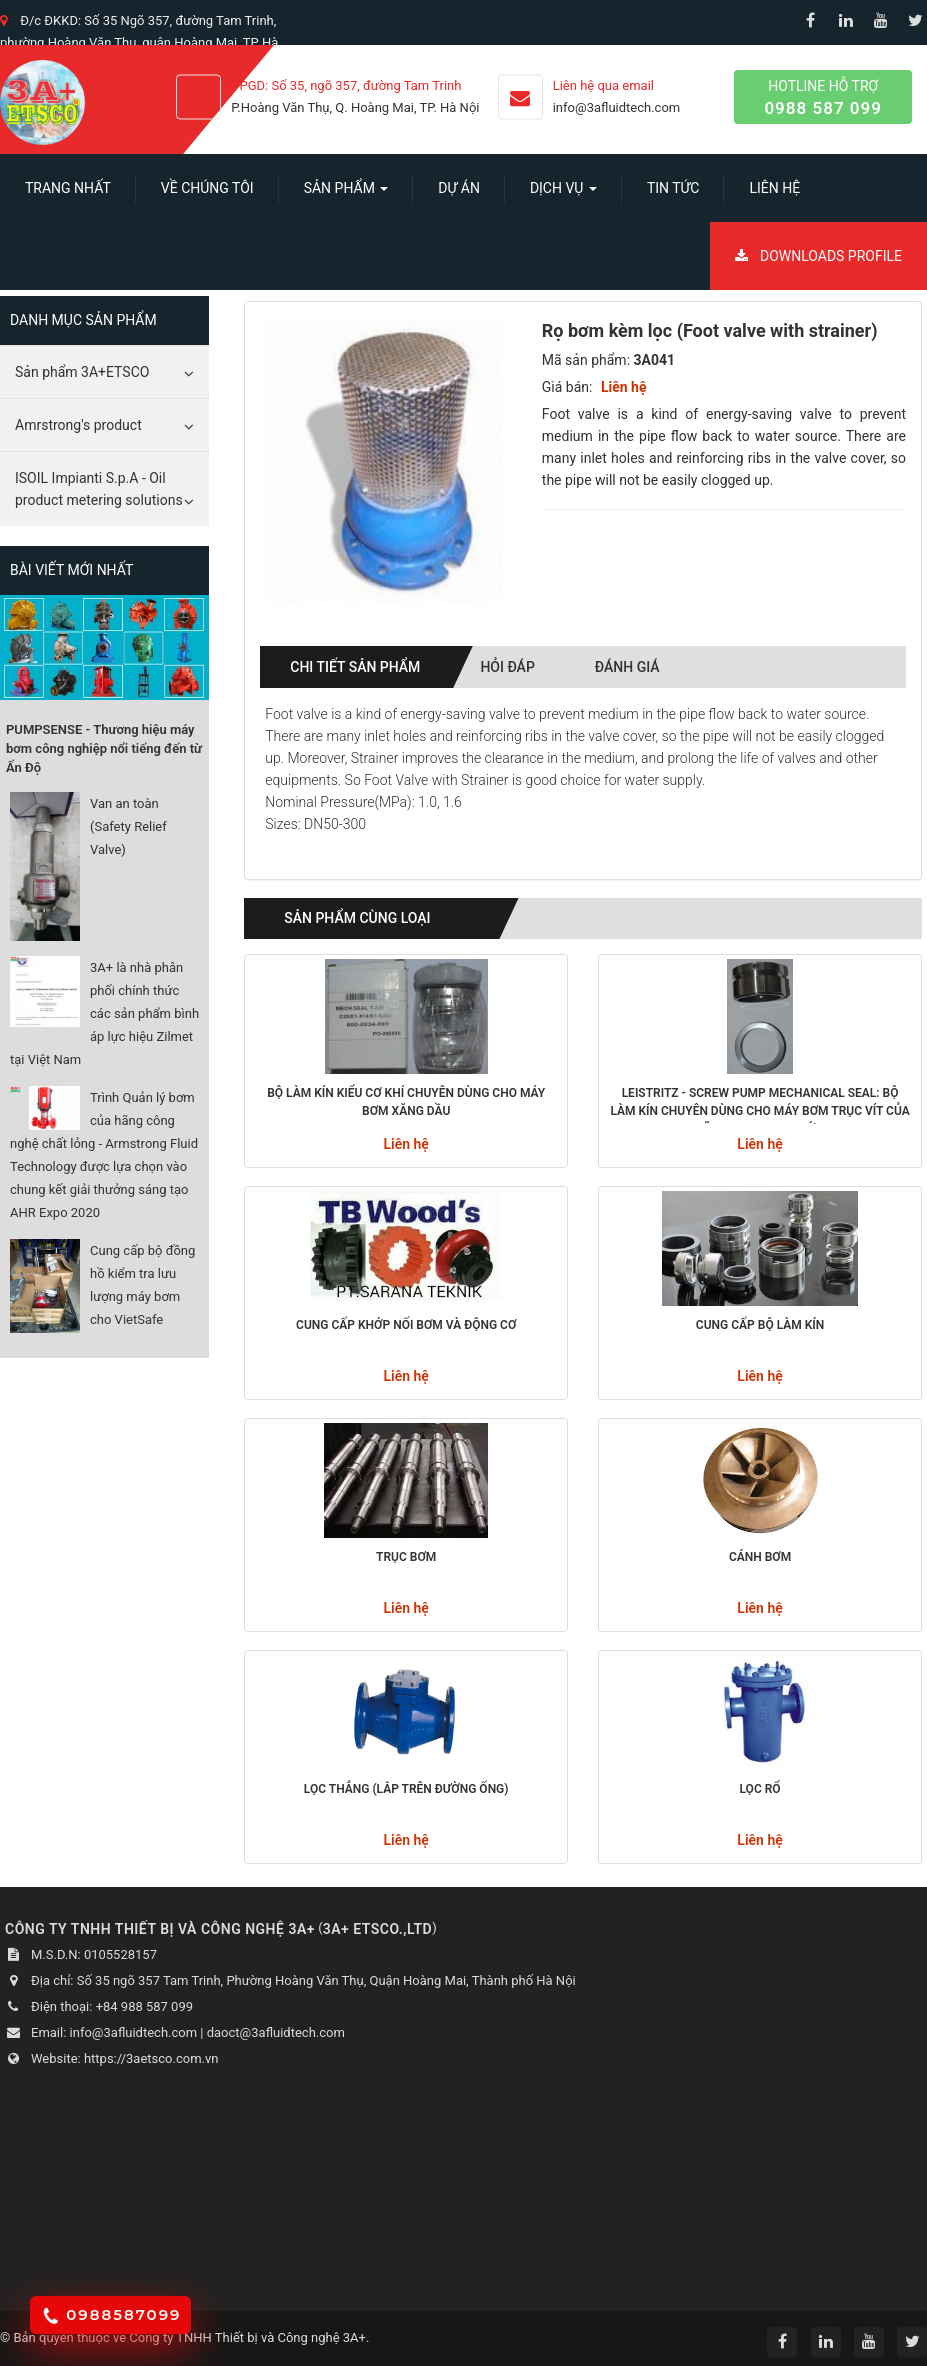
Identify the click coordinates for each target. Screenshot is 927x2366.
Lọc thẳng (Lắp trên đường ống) (406, 1789)
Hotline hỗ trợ (823, 98)
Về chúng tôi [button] (207, 188)
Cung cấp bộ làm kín (760, 1325)
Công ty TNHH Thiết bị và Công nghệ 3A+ (247, 2337)
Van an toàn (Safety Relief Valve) (128, 826)
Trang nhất (68, 188)
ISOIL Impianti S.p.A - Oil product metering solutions (99, 489)
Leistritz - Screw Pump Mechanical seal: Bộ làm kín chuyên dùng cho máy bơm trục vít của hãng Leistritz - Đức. (759, 1105)
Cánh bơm (760, 1557)
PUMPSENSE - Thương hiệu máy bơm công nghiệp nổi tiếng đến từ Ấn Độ (104, 748)
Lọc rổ (760, 1789)
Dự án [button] (459, 188)
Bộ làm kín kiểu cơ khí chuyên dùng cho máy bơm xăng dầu (406, 1102)
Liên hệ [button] (774, 188)
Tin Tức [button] (673, 188)
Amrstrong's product (78, 425)
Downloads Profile (818, 256)
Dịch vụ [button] (563, 194)
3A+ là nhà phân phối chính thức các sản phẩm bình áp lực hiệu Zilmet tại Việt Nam (104, 1013)
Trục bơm (406, 1557)
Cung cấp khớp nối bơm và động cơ (406, 1325)
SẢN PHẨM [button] (346, 194)
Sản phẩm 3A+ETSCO (82, 372)
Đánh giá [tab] (627, 667)
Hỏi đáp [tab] (507, 667)
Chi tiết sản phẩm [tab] (355, 667)
